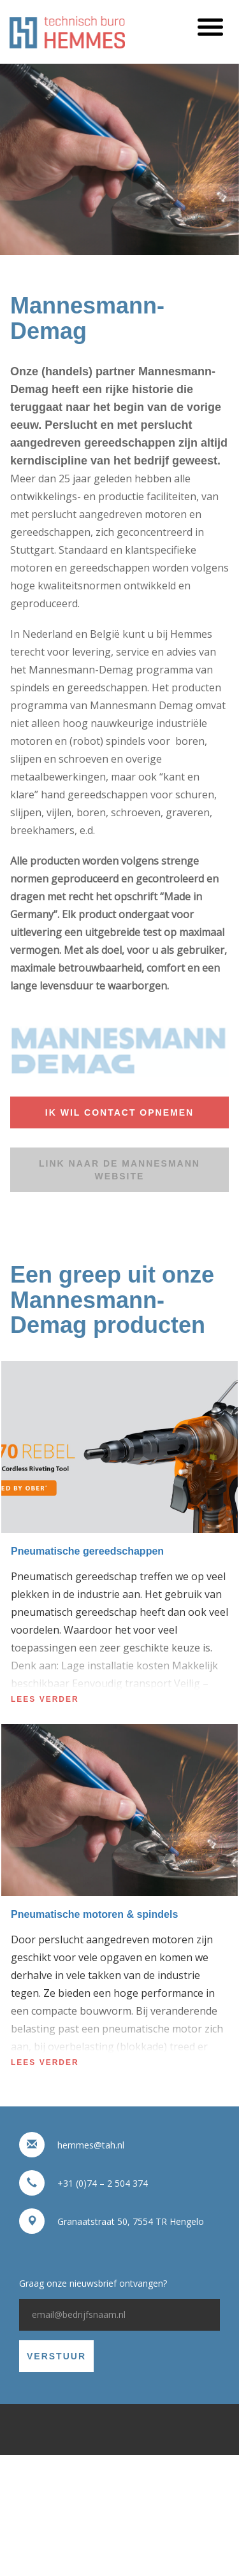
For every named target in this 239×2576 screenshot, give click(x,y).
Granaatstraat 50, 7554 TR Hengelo (130, 2221)
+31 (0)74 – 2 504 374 (102, 2183)
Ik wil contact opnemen (119, 1112)
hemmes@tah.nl (90, 2145)
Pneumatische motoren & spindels (94, 1914)
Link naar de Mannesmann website (119, 1169)
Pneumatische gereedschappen (87, 1551)
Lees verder (45, 1699)
